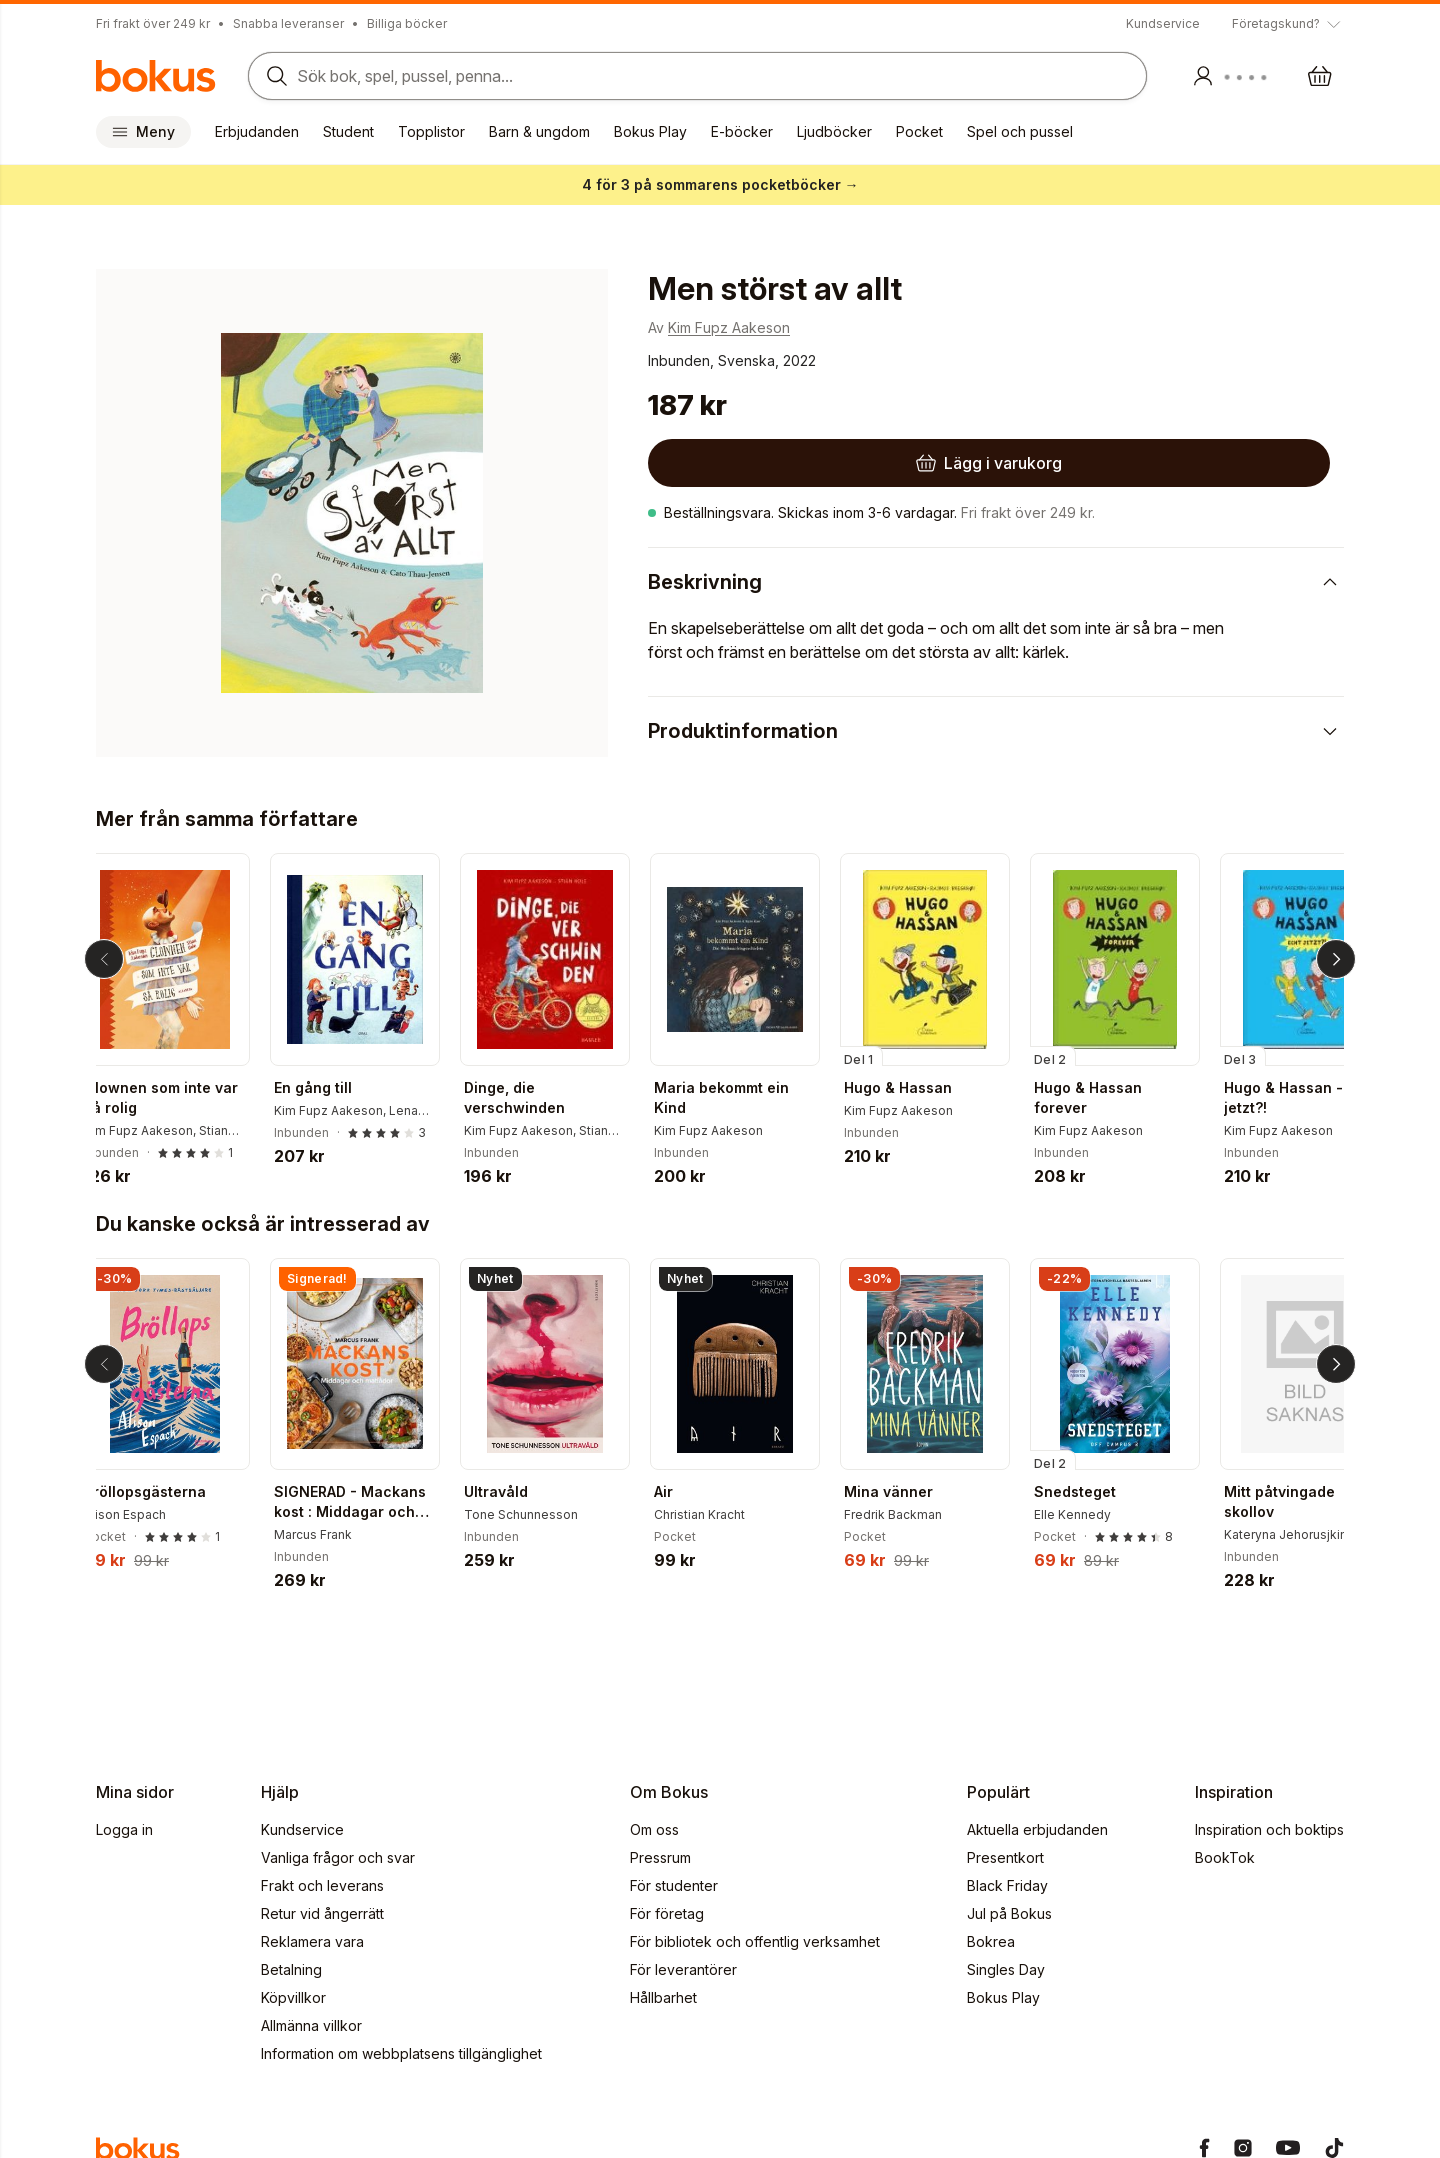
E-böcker (742, 131)
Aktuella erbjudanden (1037, 1829)
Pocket (919, 131)
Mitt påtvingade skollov (1295, 1501)
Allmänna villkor (311, 2025)
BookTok (1225, 1857)
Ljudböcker (834, 131)
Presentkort (1005, 1857)
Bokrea (991, 1941)
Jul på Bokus (1009, 1913)
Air (679, 1491)
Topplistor (431, 131)
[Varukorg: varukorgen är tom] (1320, 76)
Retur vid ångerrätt (322, 1913)
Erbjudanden (257, 131)
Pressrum (660, 1857)
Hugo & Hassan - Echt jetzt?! (1317, 1097)
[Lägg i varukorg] (776, 463)
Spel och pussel (1020, 131)
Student (348, 131)
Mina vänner (904, 1491)
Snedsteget (1091, 1491)
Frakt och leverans (322, 1885)
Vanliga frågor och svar (338, 1857)
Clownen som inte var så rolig (177, 1097)
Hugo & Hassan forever (1104, 1097)
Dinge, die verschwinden (530, 1097)
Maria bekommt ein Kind (737, 1097)
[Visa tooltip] (1288, 24)
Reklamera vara (312, 1941)
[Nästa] (1336, 959)
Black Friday (1007, 1885)
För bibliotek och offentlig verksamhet (755, 1941)
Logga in (124, 1829)
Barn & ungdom (539, 131)
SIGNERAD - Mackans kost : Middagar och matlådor (366, 1502)
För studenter (674, 1885)
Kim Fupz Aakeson (729, 327)
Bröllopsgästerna (161, 1491)
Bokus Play (650, 131)
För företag (667, 1913)
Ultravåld (512, 1491)
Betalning (291, 1969)
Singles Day (1006, 1969)
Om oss (654, 1829)
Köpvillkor (293, 1997)
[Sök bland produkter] (691, 76)
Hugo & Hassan (914, 1087)
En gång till (329, 1087)
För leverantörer (683, 1969)
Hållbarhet (663, 1997)
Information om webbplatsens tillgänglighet (401, 2053)
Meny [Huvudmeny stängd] (143, 131)
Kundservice (1163, 23)
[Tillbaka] (104, 959)
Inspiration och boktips (1269, 1829)
